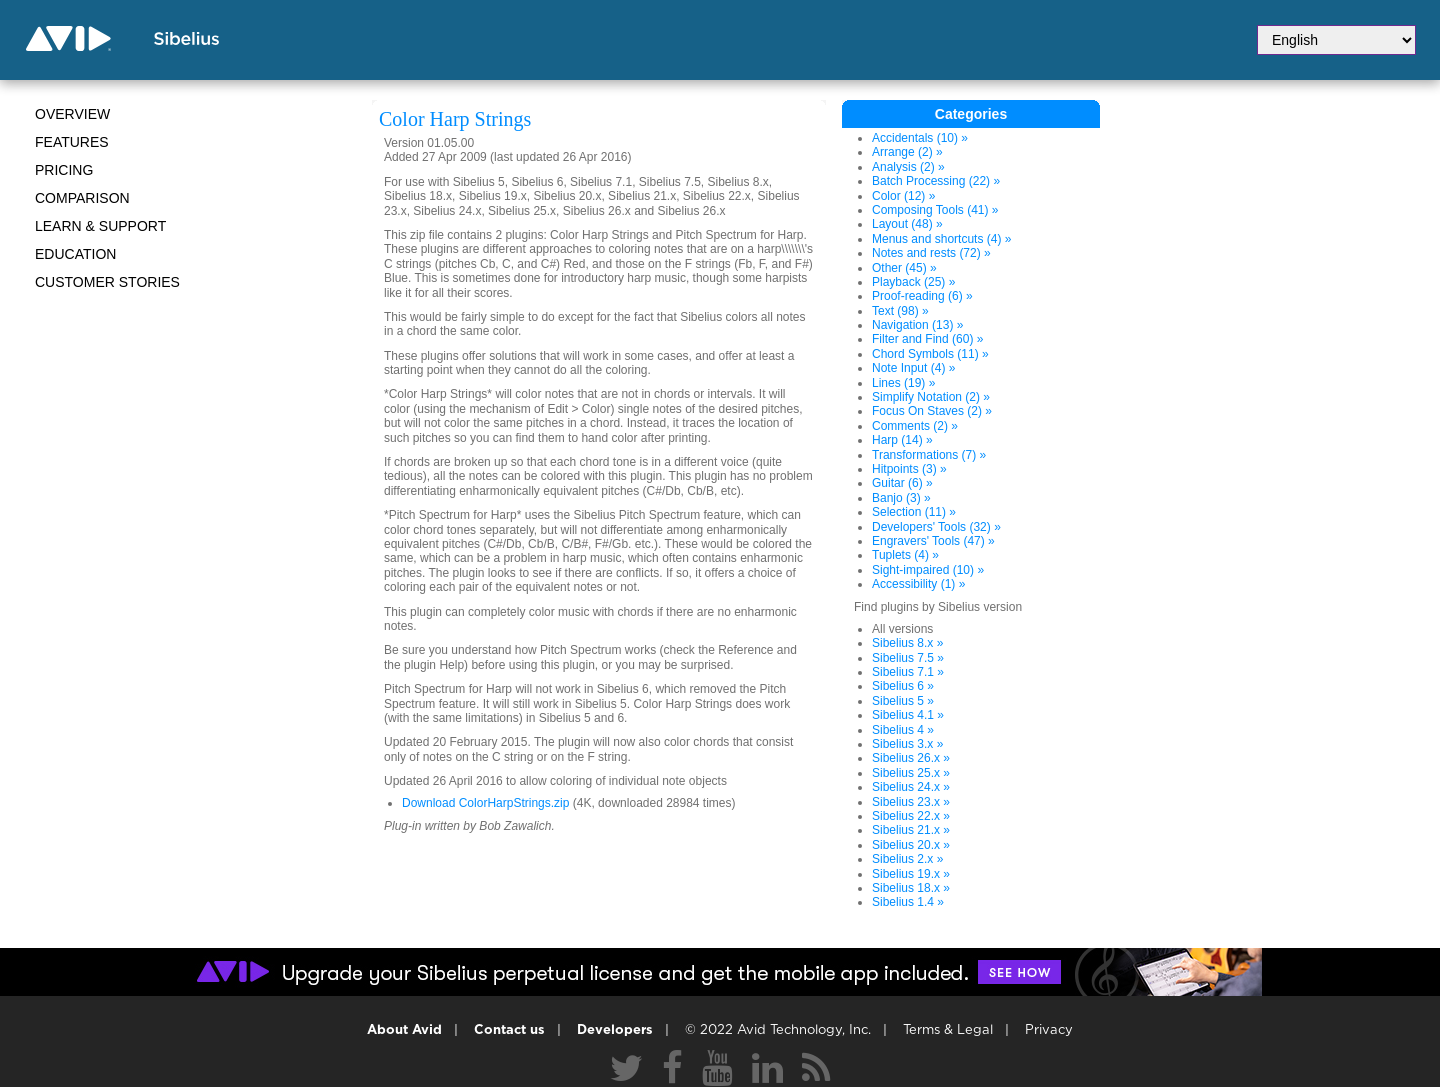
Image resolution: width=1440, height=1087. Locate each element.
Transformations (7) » (929, 455)
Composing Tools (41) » (935, 210)
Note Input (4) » (913, 368)
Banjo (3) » (901, 498)
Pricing (64, 170)
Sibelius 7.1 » (908, 672)
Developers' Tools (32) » (936, 527)
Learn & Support (100, 226)
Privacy (1049, 1030)
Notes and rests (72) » (931, 253)
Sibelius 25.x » (911, 773)
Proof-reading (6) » (922, 296)
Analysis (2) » (908, 167)
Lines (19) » (903, 383)
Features (72, 142)
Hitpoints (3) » (909, 469)
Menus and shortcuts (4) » (941, 239)
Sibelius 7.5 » (908, 658)
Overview (72, 114)
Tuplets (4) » (905, 555)
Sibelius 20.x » (911, 845)
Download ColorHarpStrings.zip (485, 803)
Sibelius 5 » (903, 701)
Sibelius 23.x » (911, 802)
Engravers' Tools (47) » (933, 541)
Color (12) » (903, 196)
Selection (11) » (914, 512)
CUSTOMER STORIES (107, 282)
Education (75, 254)
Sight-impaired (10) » (928, 570)
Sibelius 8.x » (907, 643)
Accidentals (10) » (920, 138)
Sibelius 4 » (903, 730)
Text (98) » (900, 311)
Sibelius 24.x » (911, 787)
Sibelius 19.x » (911, 874)
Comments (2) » (915, 426)
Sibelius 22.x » (911, 816)
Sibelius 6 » (903, 686)
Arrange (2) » (907, 152)
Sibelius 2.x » (907, 859)
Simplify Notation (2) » (931, 397)
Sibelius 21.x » (911, 830)
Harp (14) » (902, 440)
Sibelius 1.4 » (908, 902)
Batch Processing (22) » (936, 181)
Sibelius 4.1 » (908, 715)
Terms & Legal (948, 1030)
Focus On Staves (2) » (932, 411)
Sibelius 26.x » (911, 758)
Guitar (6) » (902, 483)
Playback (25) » (913, 282)
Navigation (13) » (917, 325)
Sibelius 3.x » (907, 744)
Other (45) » (904, 268)
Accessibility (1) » (918, 584)
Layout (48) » (907, 224)
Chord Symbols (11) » (930, 354)
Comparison (82, 198)
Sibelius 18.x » (911, 888)
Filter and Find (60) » (927, 339)
